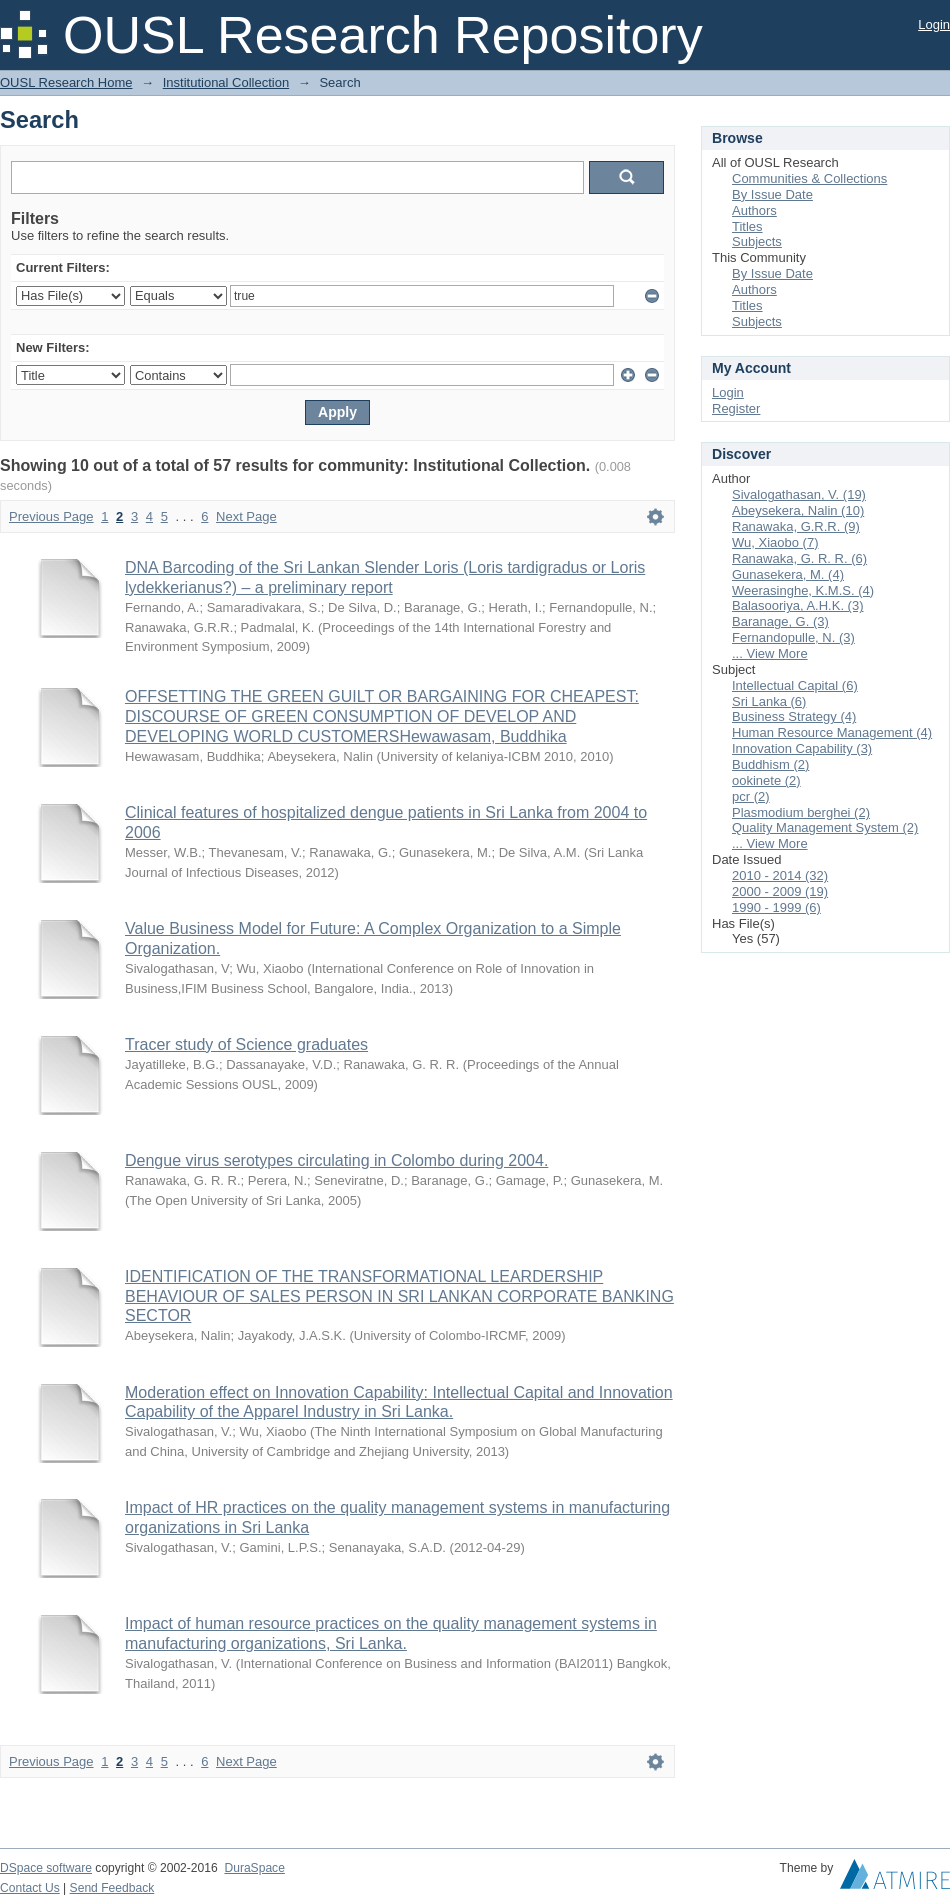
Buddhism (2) (770, 764)
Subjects (757, 241)
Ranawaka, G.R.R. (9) (796, 526)
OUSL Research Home (66, 82)
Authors (754, 210)
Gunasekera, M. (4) (788, 574)
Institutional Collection (226, 82)
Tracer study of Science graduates (246, 1044)
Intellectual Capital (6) (795, 685)
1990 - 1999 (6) (776, 907)
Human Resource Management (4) (832, 732)
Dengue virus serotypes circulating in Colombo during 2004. (336, 1160)
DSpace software (46, 1868)
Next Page (246, 516)
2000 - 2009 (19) (780, 891)
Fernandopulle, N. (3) (793, 637)
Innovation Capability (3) (802, 748)
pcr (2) (751, 796)
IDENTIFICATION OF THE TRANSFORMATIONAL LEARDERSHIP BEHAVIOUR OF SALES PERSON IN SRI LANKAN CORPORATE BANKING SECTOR (399, 1296)
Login (934, 24)
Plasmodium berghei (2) (801, 812)
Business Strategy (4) (794, 716)
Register (736, 408)
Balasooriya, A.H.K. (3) (798, 605)
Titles (747, 226)
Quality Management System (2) (825, 827)
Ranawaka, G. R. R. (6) (799, 558)
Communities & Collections (809, 178)
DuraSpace (254, 1868)
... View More (770, 653)
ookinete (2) (766, 780)
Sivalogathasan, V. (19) (799, 494)
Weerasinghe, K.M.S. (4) (803, 590)
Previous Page (51, 516)
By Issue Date (772, 194)
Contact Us (30, 1888)
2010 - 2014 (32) (780, 875)
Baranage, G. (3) (780, 621)
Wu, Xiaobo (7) (775, 542)
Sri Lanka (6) (769, 701)
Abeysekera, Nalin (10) (798, 510)
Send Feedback (112, 1888)
